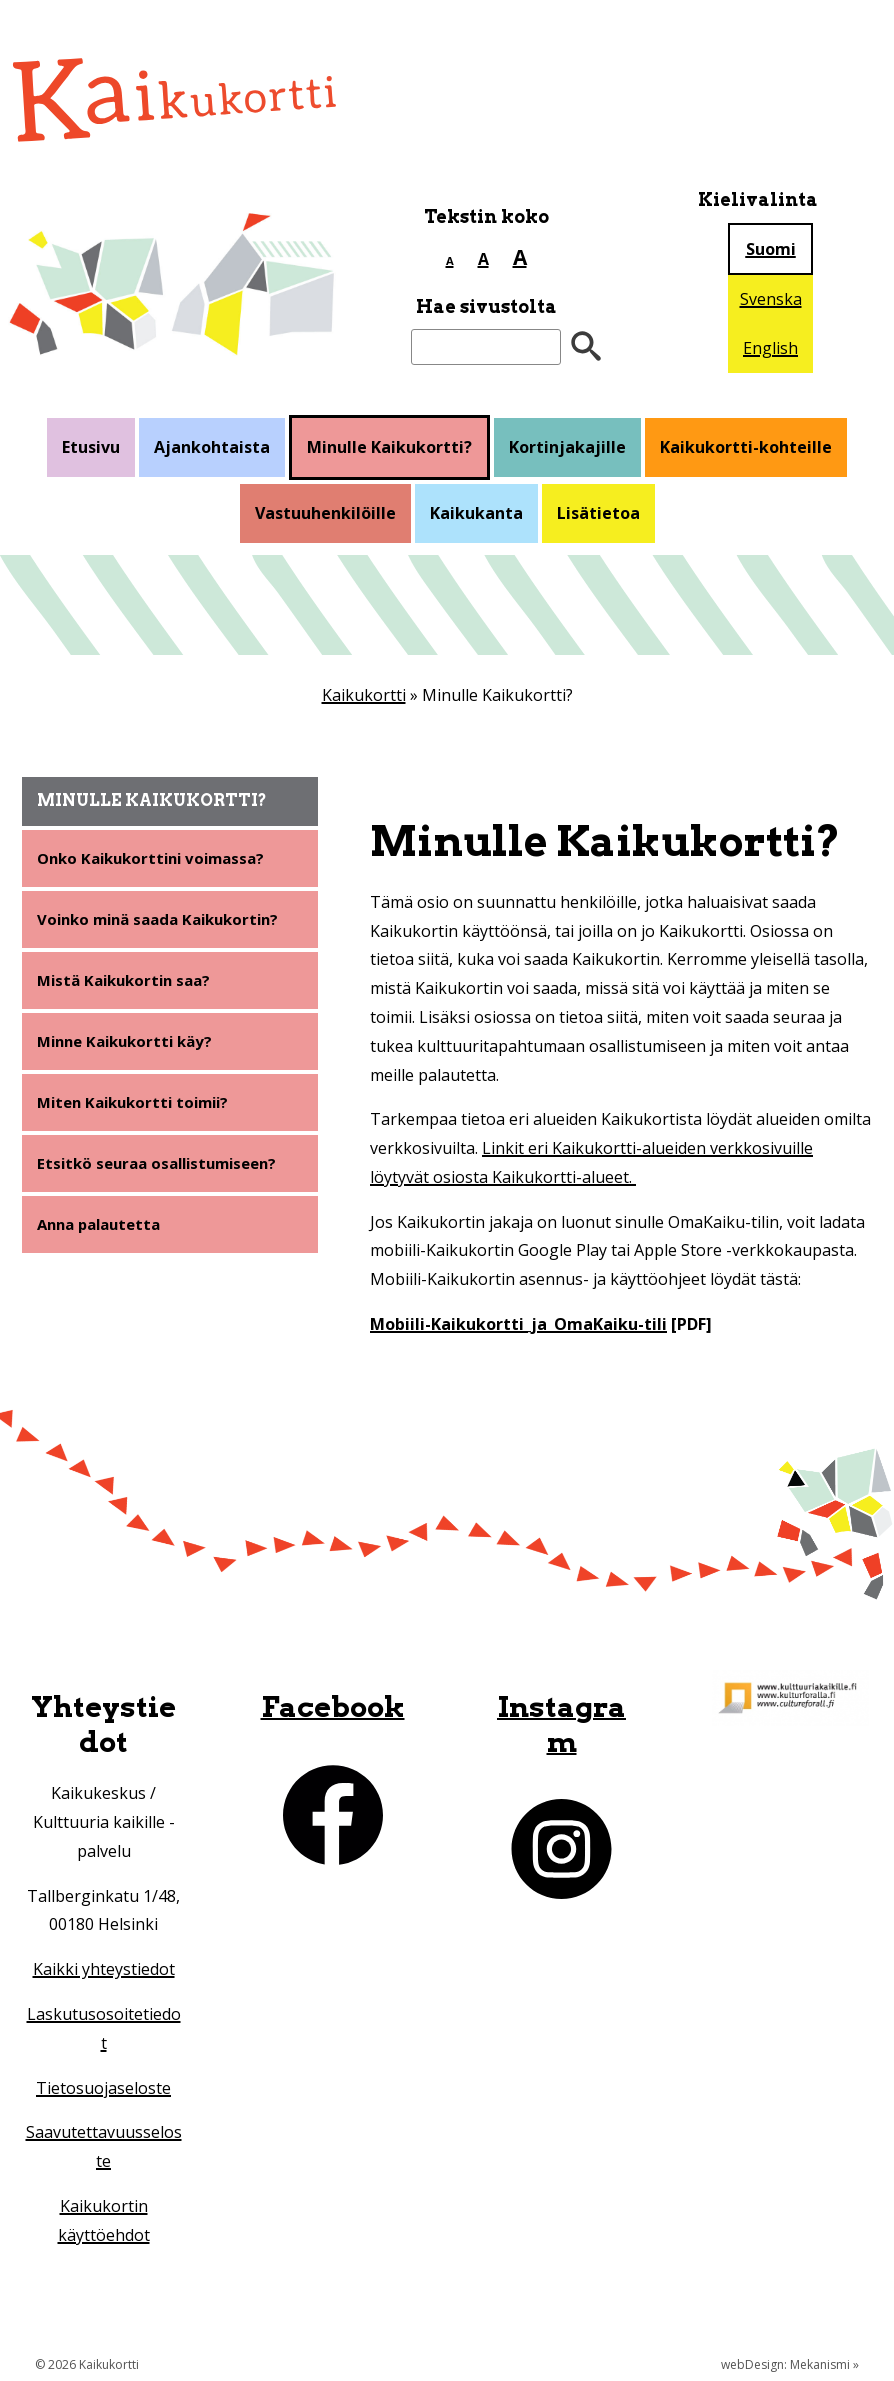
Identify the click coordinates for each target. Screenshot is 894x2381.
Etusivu (91, 447)
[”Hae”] (586, 347)
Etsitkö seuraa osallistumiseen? (165, 1173)
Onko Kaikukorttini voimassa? (158, 859)
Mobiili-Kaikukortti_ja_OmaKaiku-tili (518, 1324)
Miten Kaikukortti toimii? (140, 1110)
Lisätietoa (598, 513)
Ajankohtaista (212, 447)
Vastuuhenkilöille (325, 513)
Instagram (561, 1724)
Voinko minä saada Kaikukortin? (166, 922)
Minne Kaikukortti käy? (131, 1048)
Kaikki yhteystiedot (104, 1969)
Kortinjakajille (567, 447)
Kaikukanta (476, 513)
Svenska (771, 299)
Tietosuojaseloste (103, 2088)
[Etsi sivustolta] (486, 347)
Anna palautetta (104, 1236)
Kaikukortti (364, 695)
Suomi (771, 249)
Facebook (333, 1706)
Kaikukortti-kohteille (746, 447)
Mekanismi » (824, 2364)
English (770, 348)
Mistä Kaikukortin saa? (129, 985)
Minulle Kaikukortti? (389, 447)
